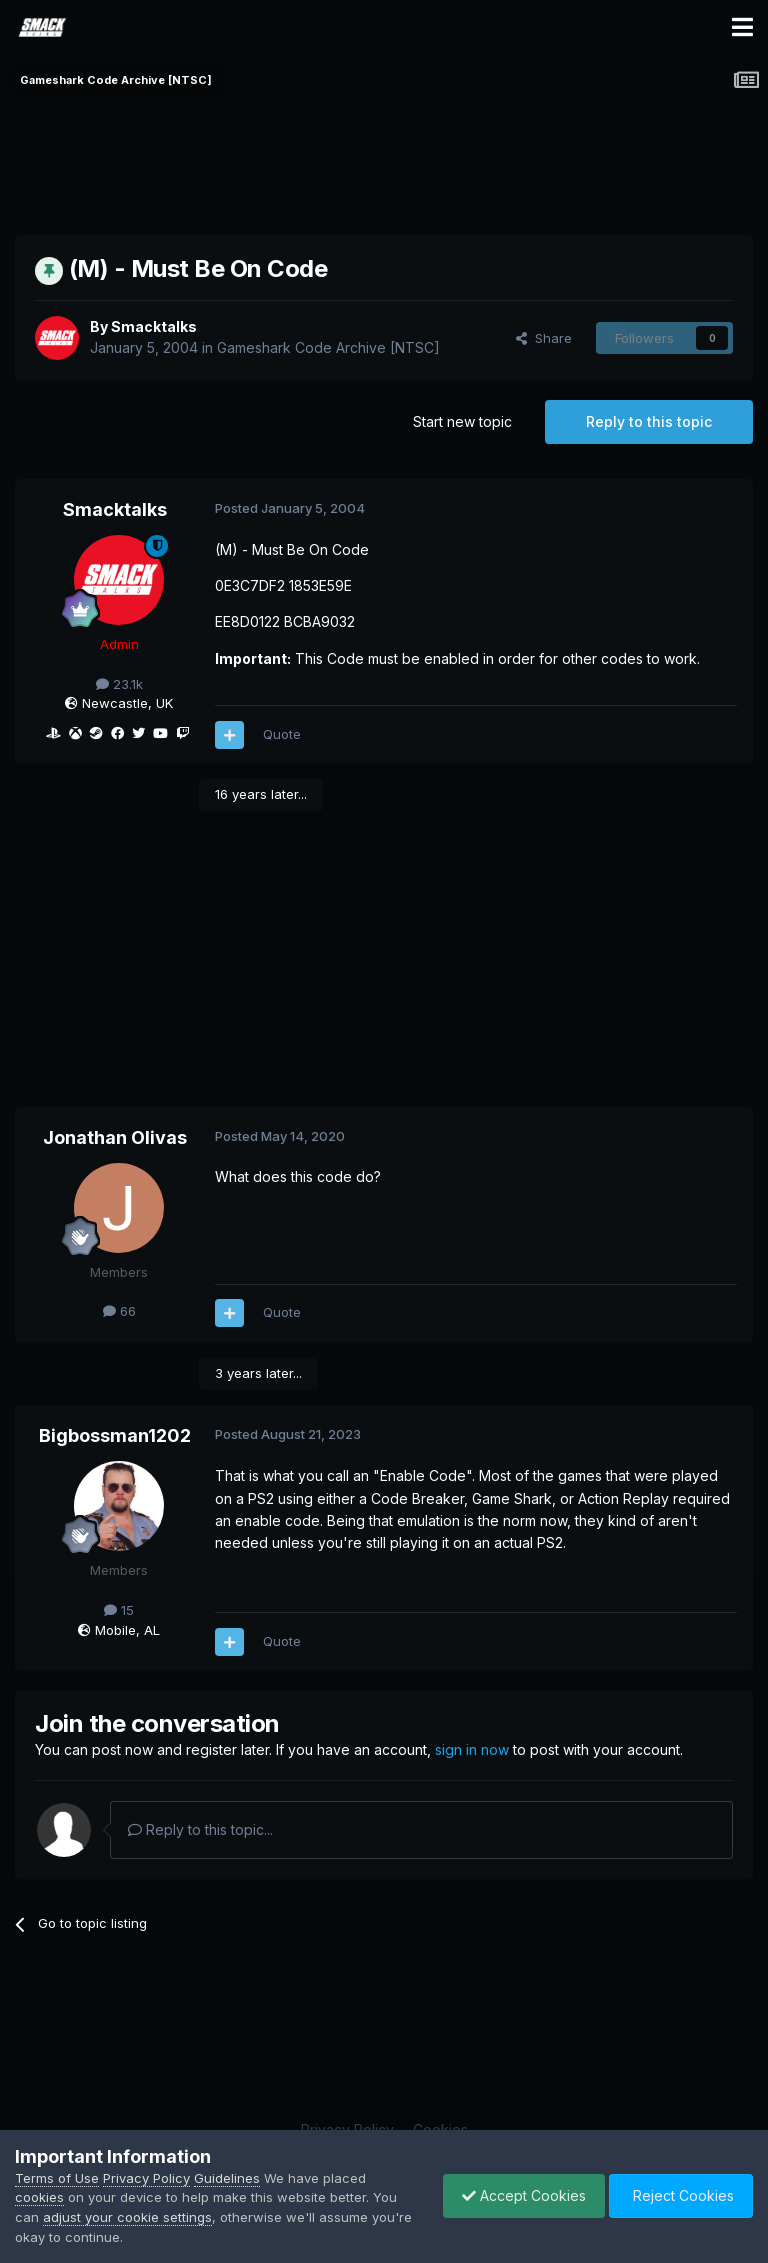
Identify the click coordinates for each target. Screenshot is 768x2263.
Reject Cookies (679, 2195)
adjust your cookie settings (127, 2217)
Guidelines (227, 2178)
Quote (282, 734)
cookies (39, 2197)
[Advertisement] (384, 165)
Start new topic (462, 421)
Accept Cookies (519, 2195)
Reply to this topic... (200, 1829)
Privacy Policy (146, 2178)
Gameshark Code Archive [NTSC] (328, 347)
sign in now (472, 1749)
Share (544, 338)
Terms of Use (57, 2178)
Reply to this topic (649, 421)
